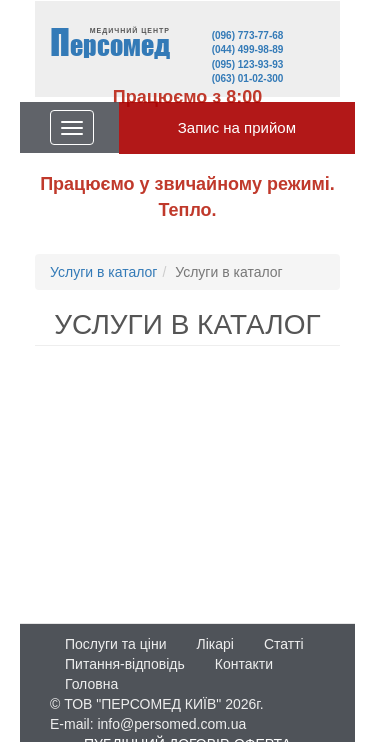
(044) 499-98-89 (248, 49)
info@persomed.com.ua (171, 724)
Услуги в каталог (103, 272)
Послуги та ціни (115, 644)
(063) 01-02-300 (248, 78)
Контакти (244, 664)
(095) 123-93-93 (248, 64)
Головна (91, 684)
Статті (284, 644)
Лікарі (214, 644)
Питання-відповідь (125, 664)
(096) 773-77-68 (248, 35)
